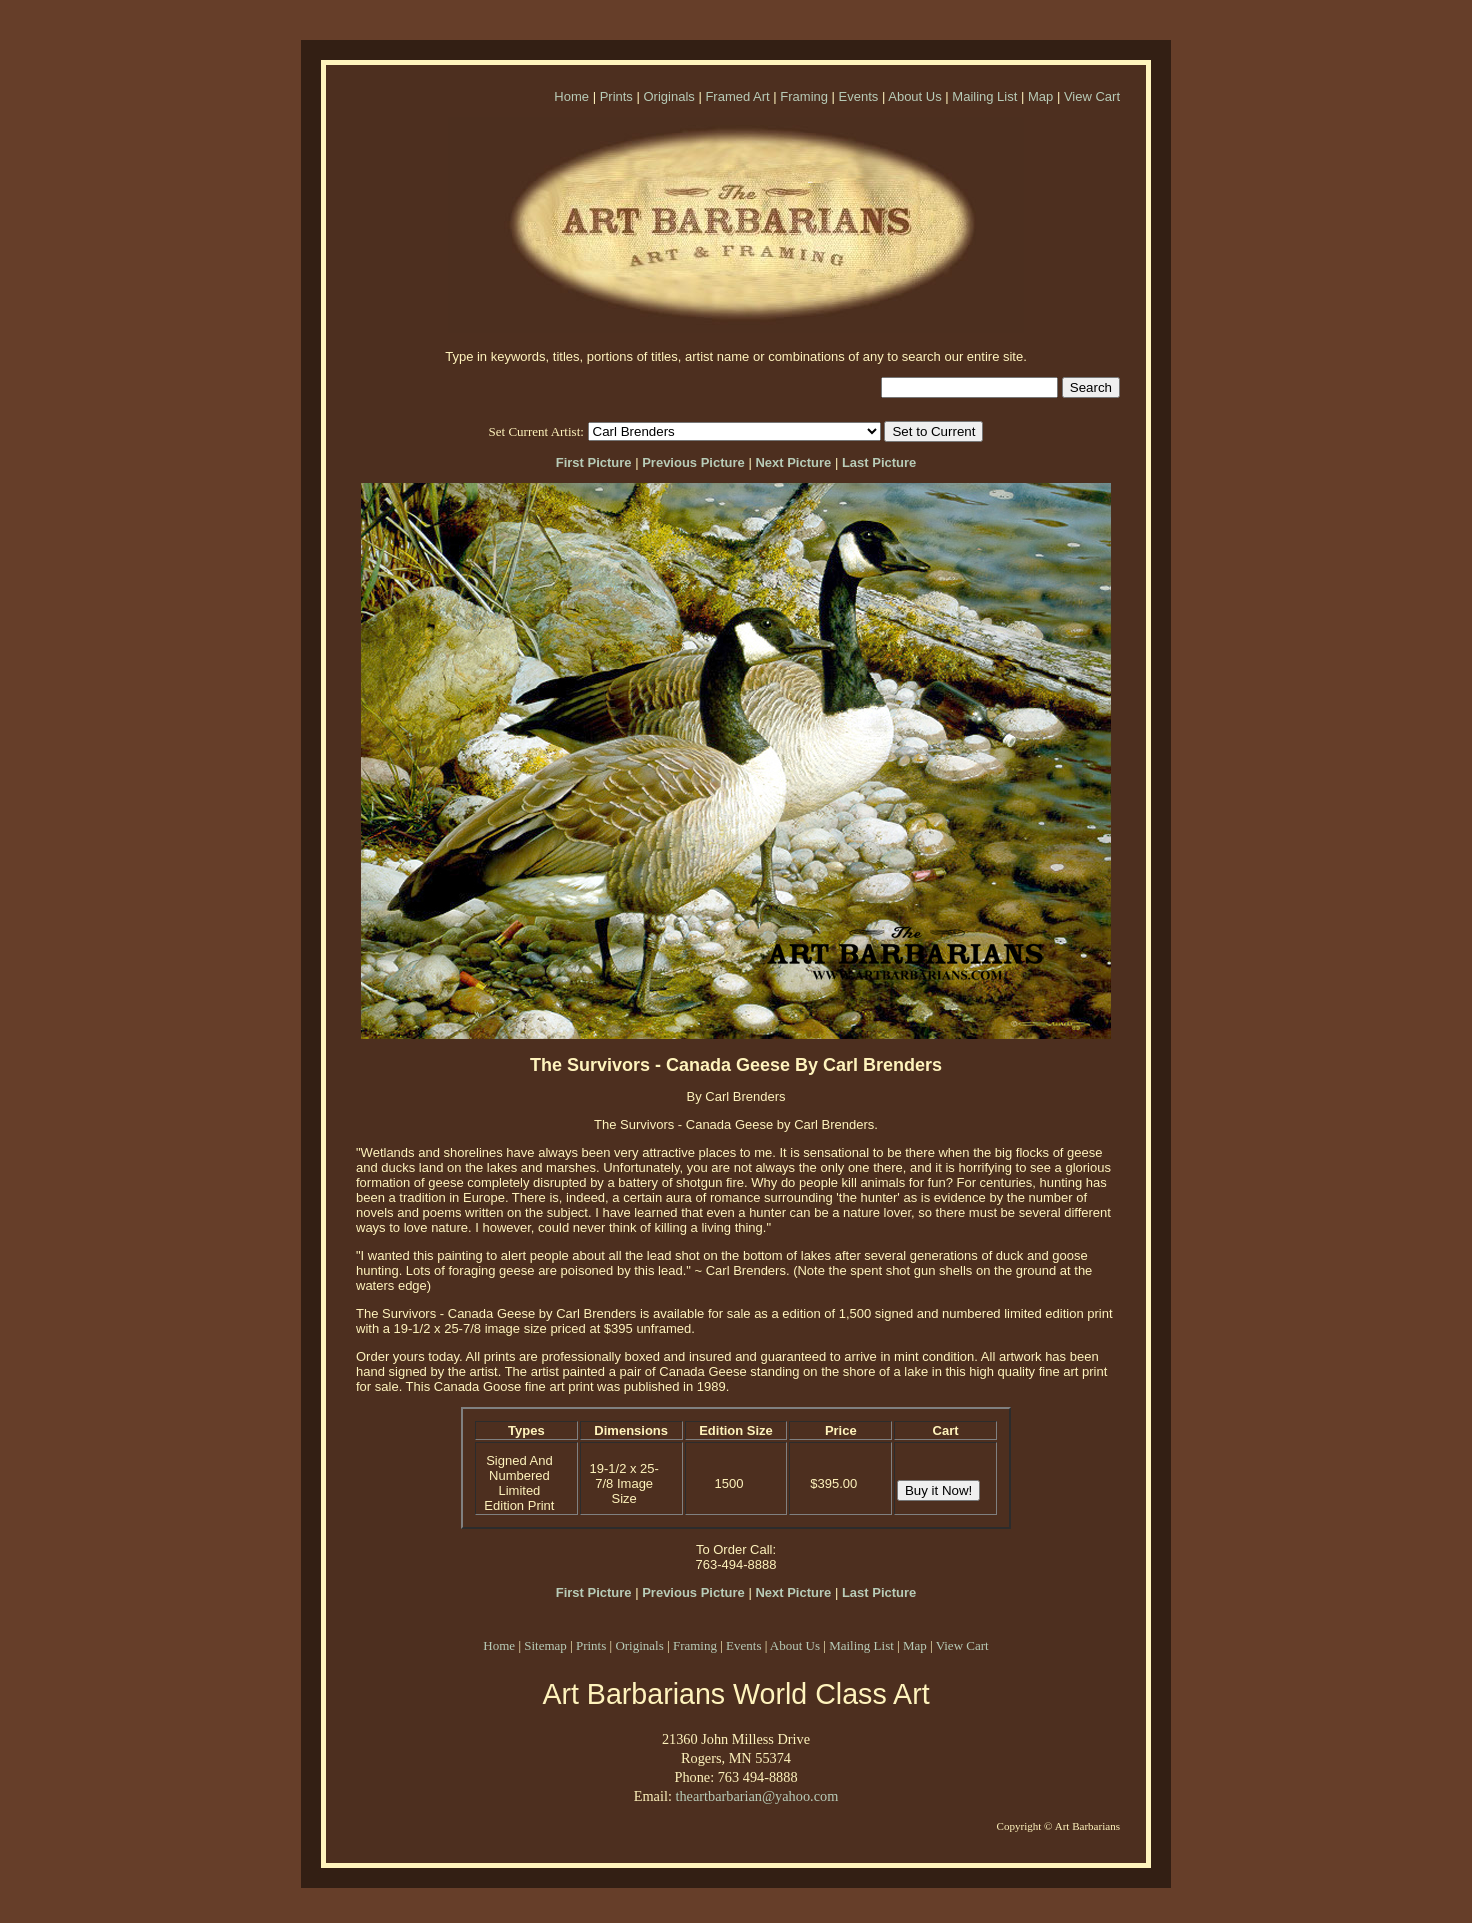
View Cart (1092, 96)
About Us (914, 96)
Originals (668, 96)
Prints (616, 96)
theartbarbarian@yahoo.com (756, 1796)
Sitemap (545, 1645)
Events (859, 96)
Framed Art (737, 96)
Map (1040, 96)
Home (571, 96)
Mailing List (984, 96)
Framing (804, 96)
